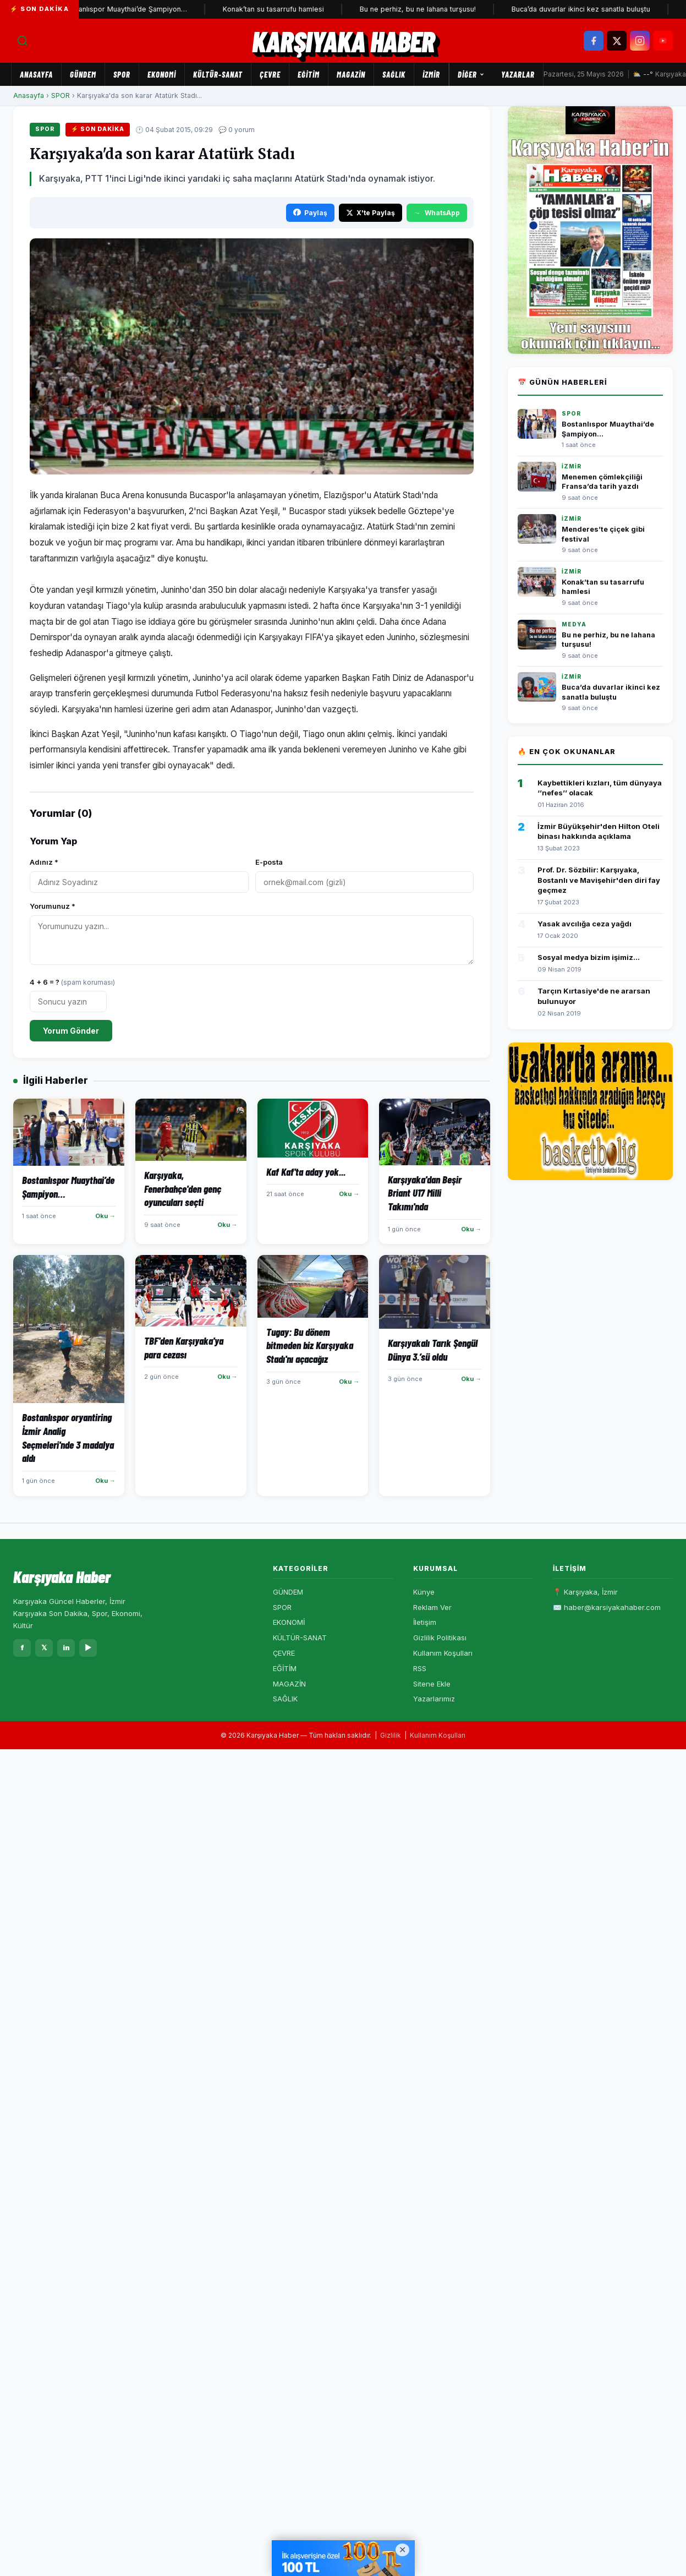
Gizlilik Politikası (440, 1637)
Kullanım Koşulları (443, 1653)
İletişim (424, 1622)
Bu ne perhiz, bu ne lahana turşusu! (422, 9)
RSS (419, 1668)
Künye (424, 1591)
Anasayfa (36, 74)
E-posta (269, 862)
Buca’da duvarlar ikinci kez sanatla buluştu (585, 9)
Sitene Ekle (432, 1683)
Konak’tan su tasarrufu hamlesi (277, 9)
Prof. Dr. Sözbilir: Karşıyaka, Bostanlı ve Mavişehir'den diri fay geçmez (598, 879)
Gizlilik (390, 1735)
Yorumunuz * (52, 906)
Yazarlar (518, 74)
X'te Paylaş (370, 213)
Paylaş (310, 213)
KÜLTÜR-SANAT (218, 74)
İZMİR (431, 74)
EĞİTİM (309, 74)
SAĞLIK (393, 74)
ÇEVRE (270, 74)
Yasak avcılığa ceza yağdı (584, 923)
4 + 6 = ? (72, 982)
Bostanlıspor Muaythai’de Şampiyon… (129, 9)
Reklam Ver (432, 1607)
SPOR (121, 74)
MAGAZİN (351, 74)
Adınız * (44, 862)
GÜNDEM (83, 74)
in (66, 1647)
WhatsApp (437, 213)
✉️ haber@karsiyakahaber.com (607, 1607)
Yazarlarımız (434, 1698)
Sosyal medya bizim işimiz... (588, 957)
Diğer (471, 74)
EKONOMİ (161, 74)
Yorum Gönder (71, 1030)
